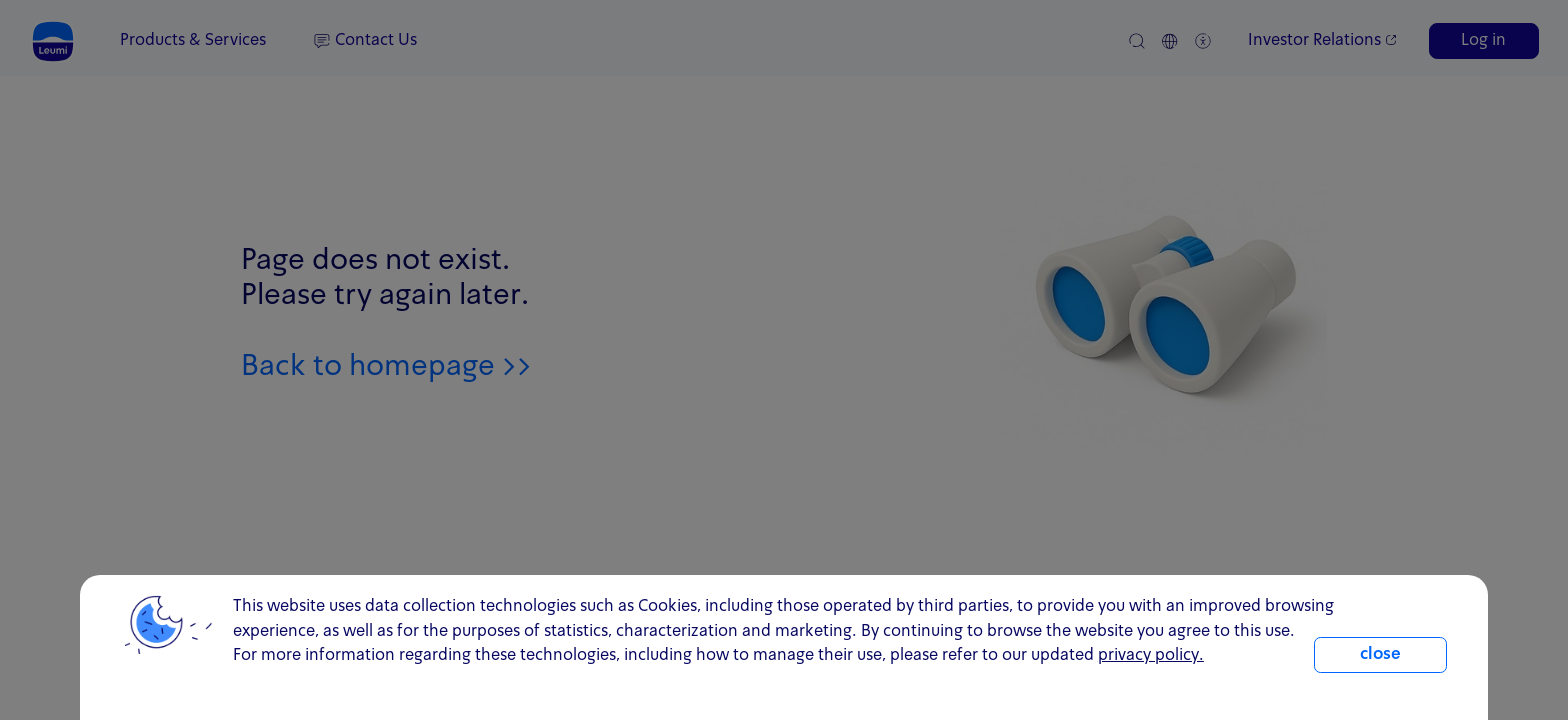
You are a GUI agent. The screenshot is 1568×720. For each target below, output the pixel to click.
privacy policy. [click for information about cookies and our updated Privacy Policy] (1151, 656)
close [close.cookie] (1380, 655)
